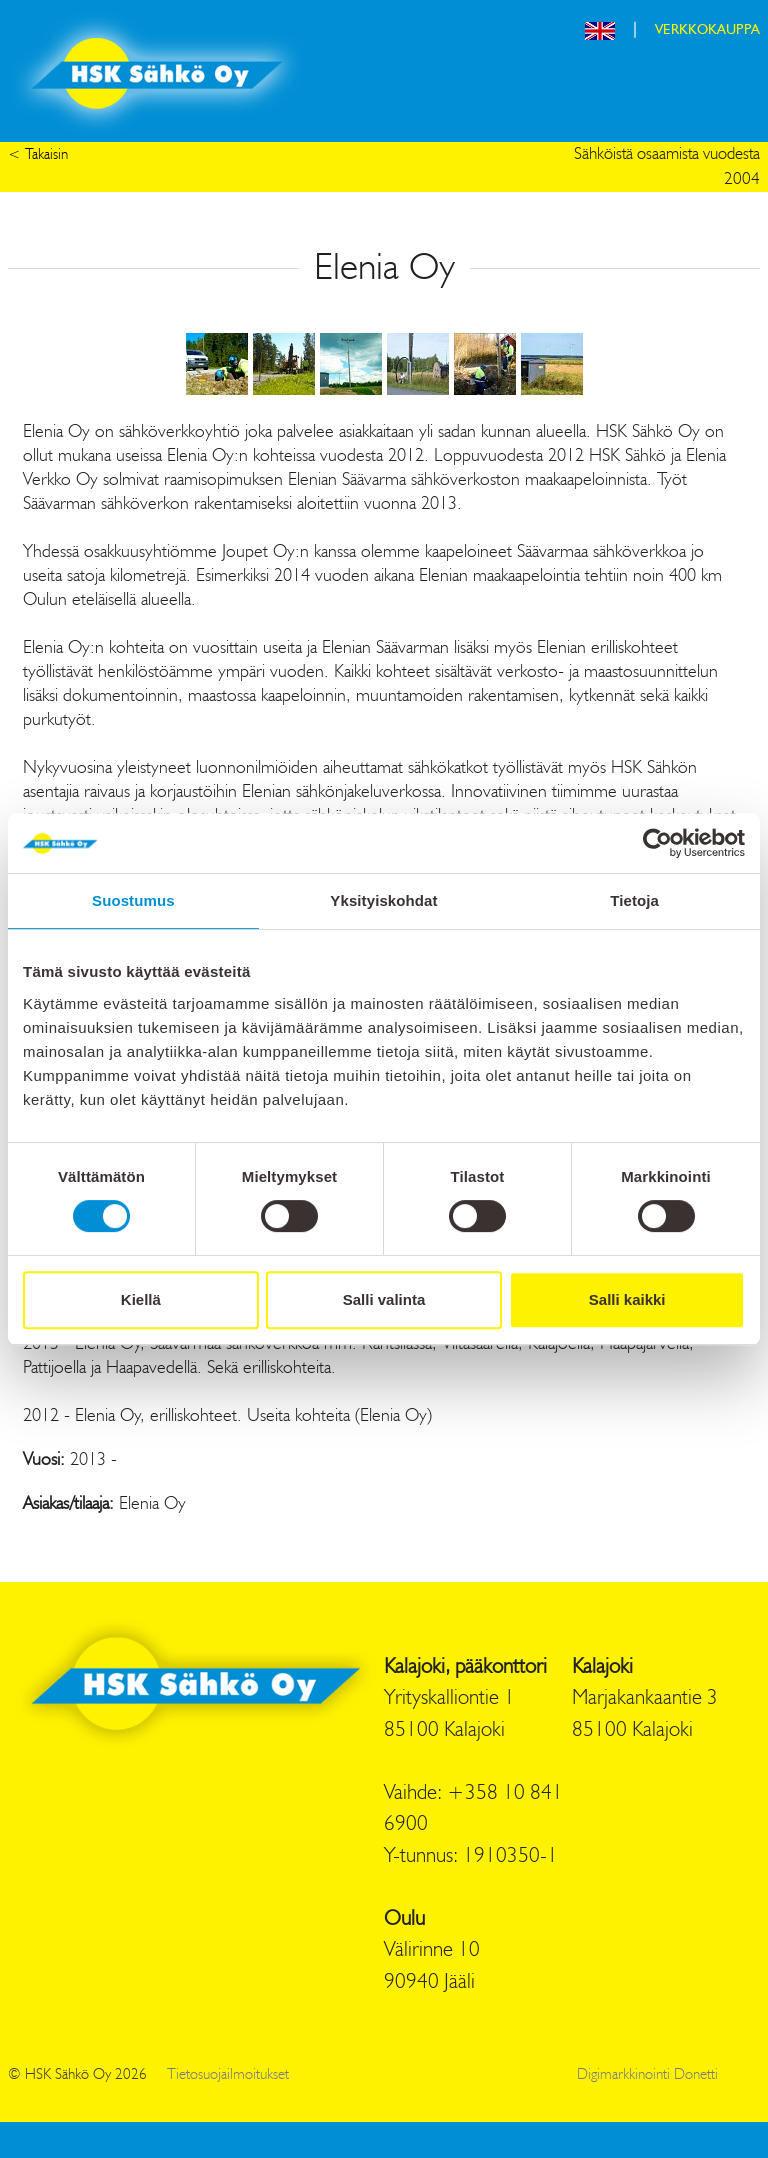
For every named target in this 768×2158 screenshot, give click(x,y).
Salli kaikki (627, 1299)
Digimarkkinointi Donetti (647, 2075)
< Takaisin (38, 155)
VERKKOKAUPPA (707, 30)
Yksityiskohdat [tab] (383, 900)
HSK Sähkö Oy (157, 73)
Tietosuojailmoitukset (228, 2075)
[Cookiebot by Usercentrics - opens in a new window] (657, 843)
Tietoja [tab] (634, 900)
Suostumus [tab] (133, 900)
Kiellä (141, 1299)
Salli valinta (384, 1299)
